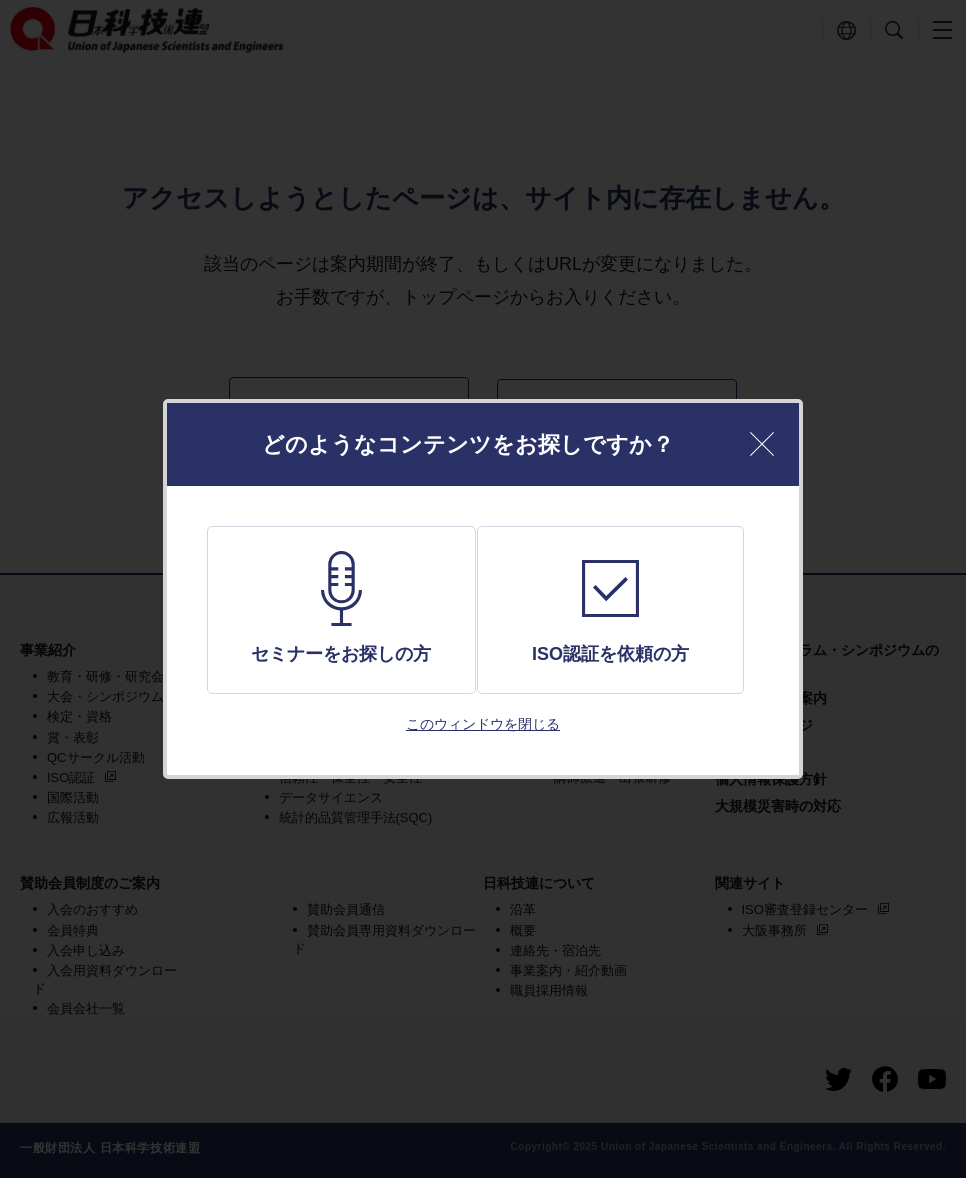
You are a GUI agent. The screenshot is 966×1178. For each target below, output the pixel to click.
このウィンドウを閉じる (483, 724)
